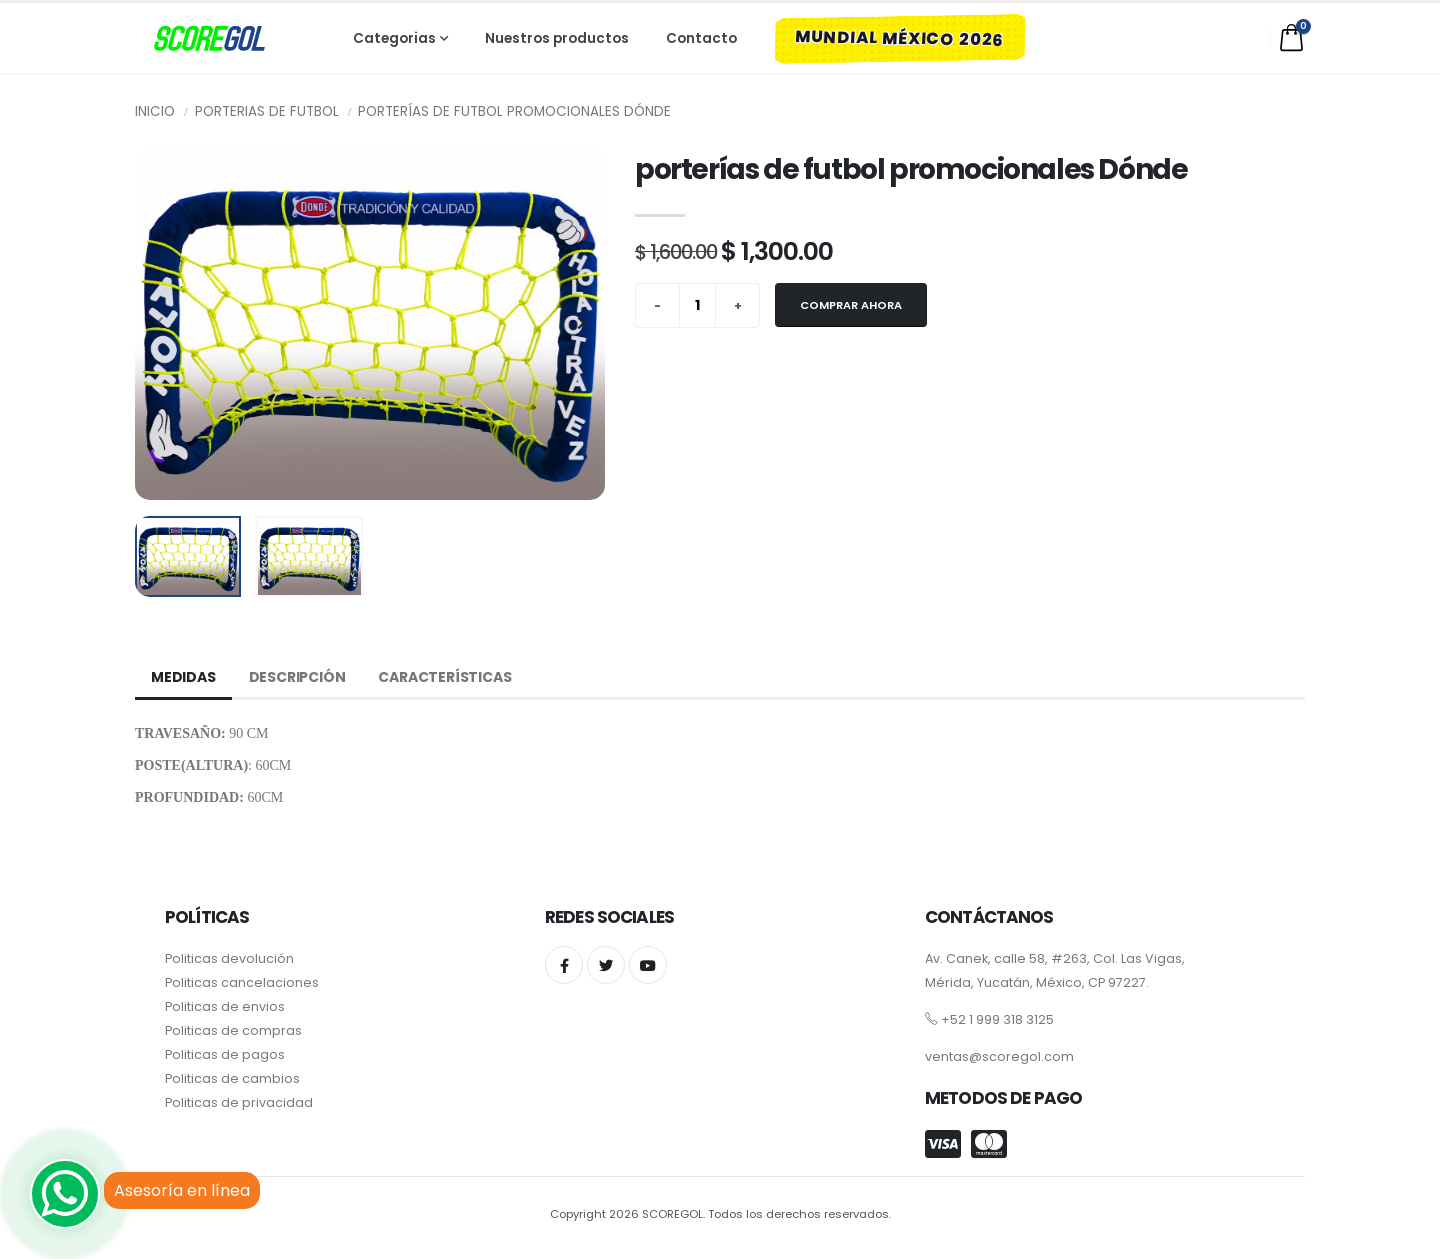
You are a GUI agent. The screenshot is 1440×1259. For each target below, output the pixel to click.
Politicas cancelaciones (242, 982)
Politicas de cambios (232, 1078)
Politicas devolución (229, 958)
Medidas (183, 677)
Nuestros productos (557, 38)
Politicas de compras (233, 1030)
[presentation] (160, 324)
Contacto (701, 38)
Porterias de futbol (267, 111)
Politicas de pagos (225, 1054)
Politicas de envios (225, 1006)
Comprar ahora (851, 305)
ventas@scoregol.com (999, 1056)
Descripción (297, 677)
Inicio (155, 111)
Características (444, 677)
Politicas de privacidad (239, 1102)
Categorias (403, 38)
